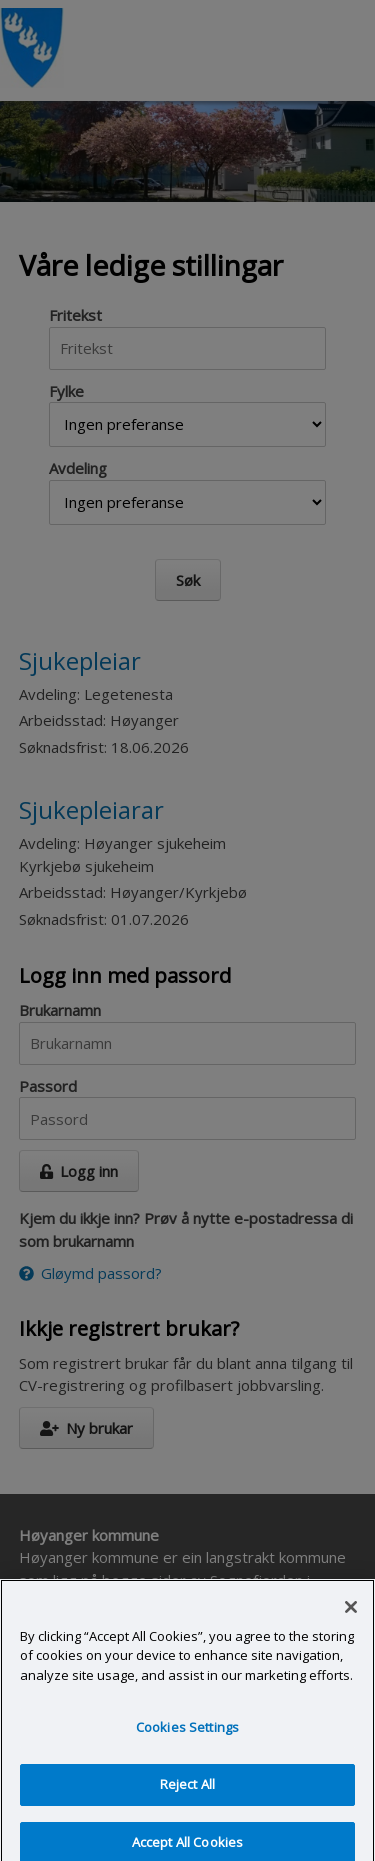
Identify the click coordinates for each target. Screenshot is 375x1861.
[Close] (351, 1620)
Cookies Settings (187, 1740)
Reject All (187, 1797)
